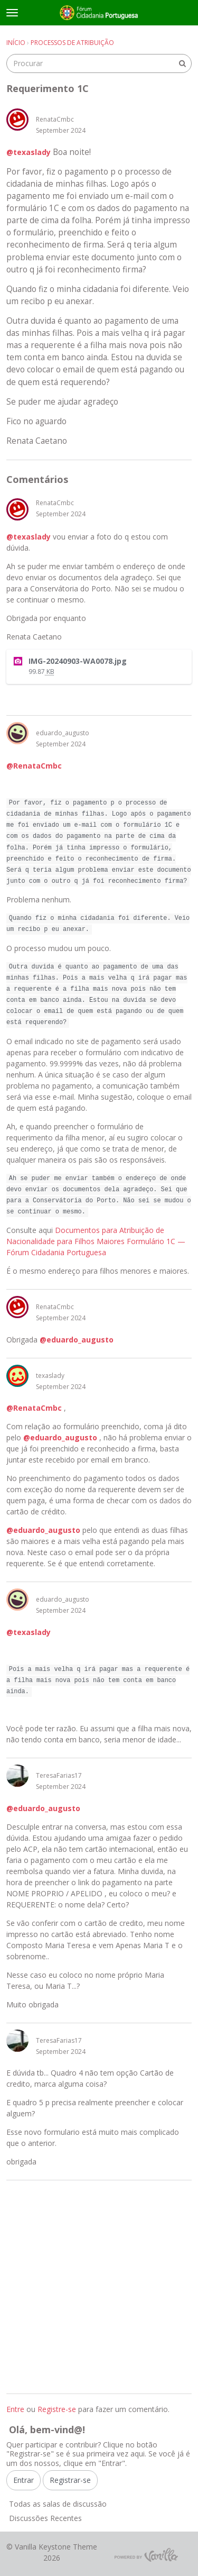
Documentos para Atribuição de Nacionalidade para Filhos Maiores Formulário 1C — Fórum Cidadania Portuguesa (95, 1241)
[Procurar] (182, 63)
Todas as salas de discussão (58, 2504)
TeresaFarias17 (59, 1775)
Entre (15, 2409)
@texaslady (28, 152)
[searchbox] (99, 63)
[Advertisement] (99, 2287)
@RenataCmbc (34, 766)
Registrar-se (70, 2480)
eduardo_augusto (62, 732)
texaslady (50, 1375)
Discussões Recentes (45, 2518)
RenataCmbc (55, 119)
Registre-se (56, 2409)
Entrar (23, 2480)
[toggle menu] (12, 13)
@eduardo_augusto (77, 1340)
